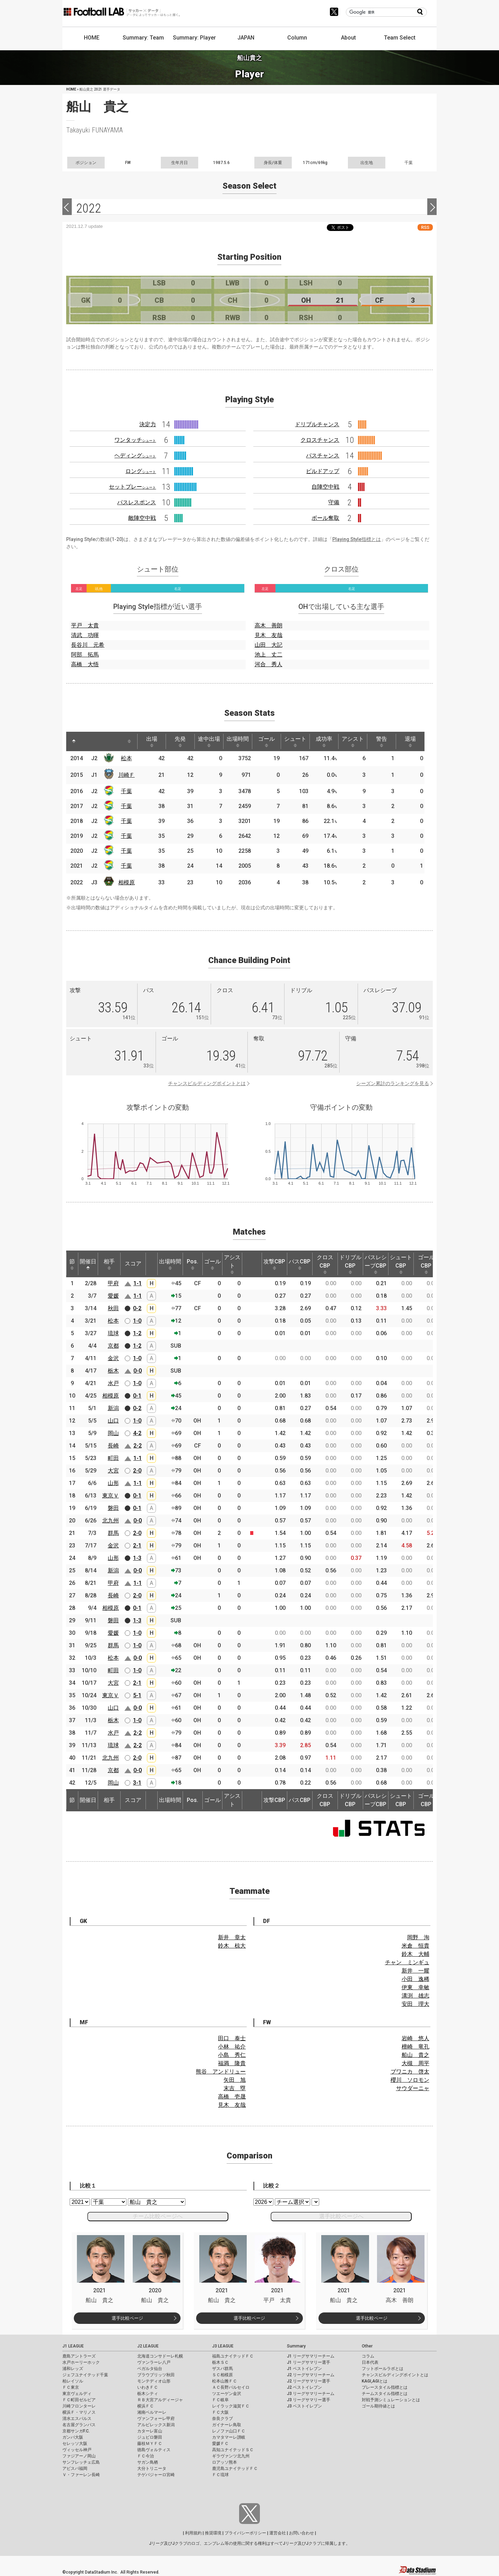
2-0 (137, 1470)
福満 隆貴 (232, 2063)
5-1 (137, 1695)
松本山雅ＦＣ (224, 2381)
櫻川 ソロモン (410, 2080)
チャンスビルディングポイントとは (207, 1083)
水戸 (113, 1383)
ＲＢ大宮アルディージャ (160, 2399)
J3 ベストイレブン (304, 2406)
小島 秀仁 (232, 2055)
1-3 (137, 1558)
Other (367, 2346)
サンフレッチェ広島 (81, 2462)
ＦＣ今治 (145, 2456)
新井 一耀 (415, 1970)
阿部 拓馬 (85, 654)
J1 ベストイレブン (304, 2368)
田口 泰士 (232, 2038)
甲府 (113, 1283)
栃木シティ (147, 2393)
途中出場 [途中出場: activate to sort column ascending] (209, 741)
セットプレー (132, 486)
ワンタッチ (135, 440)
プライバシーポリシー (245, 2533)
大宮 (113, 1470)
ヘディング (135, 455)
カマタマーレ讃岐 (228, 2437)
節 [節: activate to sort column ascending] (72, 1264)
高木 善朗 (268, 625)
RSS (425, 227)
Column (297, 37)
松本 (126, 758)
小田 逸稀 (415, 1979)
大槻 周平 (415, 2063)
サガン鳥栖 (147, 2462)
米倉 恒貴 (415, 1945)
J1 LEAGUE (73, 2346)
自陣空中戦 (325, 486)
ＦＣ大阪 (220, 2412)
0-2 (137, 1308)
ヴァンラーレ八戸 (153, 2362)
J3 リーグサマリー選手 (308, 2399)
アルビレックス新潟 (156, 2424)
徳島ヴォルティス (153, 2449)
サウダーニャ (412, 2088)
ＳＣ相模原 (222, 2374)
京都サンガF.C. (76, 2431)
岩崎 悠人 (415, 2038)
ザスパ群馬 (222, 2368)
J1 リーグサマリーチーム (310, 2356)
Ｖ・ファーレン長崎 (81, 2474)
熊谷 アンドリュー (221, 2071)
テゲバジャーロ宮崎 (156, 2474)
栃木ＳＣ (220, 2362)
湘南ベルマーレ (151, 2412)
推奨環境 (213, 2533)
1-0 (137, 1320)
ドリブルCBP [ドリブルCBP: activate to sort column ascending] (350, 1264)
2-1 (137, 1545)
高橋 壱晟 (232, 2096)
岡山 (113, 1433)
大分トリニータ (151, 2468)
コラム (368, 2356)
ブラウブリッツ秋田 (156, 2374)
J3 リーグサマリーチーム (310, 2393)
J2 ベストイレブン (304, 2387)
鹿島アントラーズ (79, 2356)
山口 (113, 1420)
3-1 (137, 1782)
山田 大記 (268, 645)
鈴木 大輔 (415, 1954)
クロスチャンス (319, 440)
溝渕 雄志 (415, 1995)
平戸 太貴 (85, 625)
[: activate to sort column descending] (73, 741)
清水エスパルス (76, 2418)
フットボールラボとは (382, 2368)
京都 (113, 1345)
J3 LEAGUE (223, 2346)
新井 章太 (232, 1937)
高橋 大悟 (85, 664)
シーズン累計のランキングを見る (392, 1083)
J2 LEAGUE (148, 2346)
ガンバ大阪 (72, 2437)
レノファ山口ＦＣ (228, 2431)
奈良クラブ (222, 2418)
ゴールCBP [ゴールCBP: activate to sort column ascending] (426, 1264)
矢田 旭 (235, 2080)
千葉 (126, 791)
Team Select (399, 37)
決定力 (147, 424)
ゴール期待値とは (378, 2406)
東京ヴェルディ (76, 2393)
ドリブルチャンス (317, 424)
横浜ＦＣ (145, 2406)
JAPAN (245, 37)
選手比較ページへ (341, 2216)
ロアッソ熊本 (224, 2462)
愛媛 (113, 1296)
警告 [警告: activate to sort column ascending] (381, 741)
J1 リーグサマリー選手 (308, 2362)
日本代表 (370, 2362)
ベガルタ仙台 (149, 2368)
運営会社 (277, 2533)
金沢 (113, 1358)
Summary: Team (143, 37)
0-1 (137, 1395)
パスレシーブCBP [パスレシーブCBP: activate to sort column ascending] (376, 1264)
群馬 (113, 1533)
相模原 (126, 882)
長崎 (113, 1445)
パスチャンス (322, 455)
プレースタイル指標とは (385, 2387)
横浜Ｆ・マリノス (79, 2412)
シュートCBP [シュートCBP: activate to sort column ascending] (401, 1264)
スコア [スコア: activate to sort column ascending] (133, 1263)
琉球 (113, 1333)
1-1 (137, 1283)
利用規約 (193, 2533)
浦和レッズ (72, 2368)
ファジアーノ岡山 (79, 2456)
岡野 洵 (418, 1937)
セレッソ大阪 (74, 2443)
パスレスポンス (136, 502)
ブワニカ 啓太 (410, 2071)
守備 (333, 502)
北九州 (110, 1520)
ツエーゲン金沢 (226, 2393)
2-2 (137, 1445)
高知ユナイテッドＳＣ (233, 2449)
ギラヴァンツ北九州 (231, 2456)
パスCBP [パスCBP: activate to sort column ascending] (299, 1264)
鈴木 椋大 (232, 1945)
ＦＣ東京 (70, 2387)
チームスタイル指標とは (385, 2393)
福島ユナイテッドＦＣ (233, 2356)
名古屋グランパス (79, 2424)
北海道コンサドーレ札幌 (160, 2356)
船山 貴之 (415, 2055)
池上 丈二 (268, 654)
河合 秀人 (268, 664)
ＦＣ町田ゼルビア (79, 2399)
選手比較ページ (127, 2318)
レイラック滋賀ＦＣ (231, 2406)
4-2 (137, 1433)
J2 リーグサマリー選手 (308, 2381)
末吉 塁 (235, 2088)
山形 (113, 1483)
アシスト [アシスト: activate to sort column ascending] (353, 741)
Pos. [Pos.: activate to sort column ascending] (192, 1264)
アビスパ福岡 (74, 2468)
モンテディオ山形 (153, 2381)
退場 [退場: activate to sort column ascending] (410, 741)
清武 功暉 (85, 635)
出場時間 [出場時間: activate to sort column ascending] (238, 741)
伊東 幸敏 (415, 1987)
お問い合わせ (301, 2533)
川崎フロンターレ (79, 2406)
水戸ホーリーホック (81, 2362)
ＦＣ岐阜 (220, 2399)
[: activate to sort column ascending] (87, 741)
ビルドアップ (322, 471)
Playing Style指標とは (356, 539)
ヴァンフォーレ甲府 (156, 2418)
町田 (113, 1458)
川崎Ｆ (126, 775)
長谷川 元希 (87, 645)
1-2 (137, 1333)
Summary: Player (194, 37)
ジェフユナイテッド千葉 (85, 2374)
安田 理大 (415, 2004)
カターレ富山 (149, 2431)
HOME (91, 37)
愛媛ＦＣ (220, 2443)
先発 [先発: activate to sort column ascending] (180, 741)
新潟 (113, 1408)
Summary (296, 2346)
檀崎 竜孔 (415, 2046)
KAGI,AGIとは (374, 2381)
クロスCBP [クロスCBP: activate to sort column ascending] (325, 1264)
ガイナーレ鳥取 (226, 2424)
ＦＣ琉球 (220, 2474)
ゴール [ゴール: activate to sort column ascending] (266, 741)
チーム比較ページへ (158, 2216)
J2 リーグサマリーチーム (310, 2374)
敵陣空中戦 (142, 518)
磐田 (113, 1508)
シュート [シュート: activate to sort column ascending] (295, 741)
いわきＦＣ (147, 2387)
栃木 (113, 1370)
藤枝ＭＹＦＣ (149, 2443)
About (348, 37)
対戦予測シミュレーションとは (391, 2399)
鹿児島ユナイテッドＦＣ (235, 2468)
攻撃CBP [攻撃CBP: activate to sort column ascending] (274, 1264)
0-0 (137, 1370)
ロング (140, 471)
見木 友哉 (268, 635)
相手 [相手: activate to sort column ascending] (109, 1264)
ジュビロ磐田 (149, 2437)
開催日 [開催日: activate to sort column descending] (88, 1264)
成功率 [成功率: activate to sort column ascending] (324, 741)
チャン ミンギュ (407, 1962)
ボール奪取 (325, 518)
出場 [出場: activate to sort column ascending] (151, 741)
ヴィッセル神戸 (76, 2449)
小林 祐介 (232, 2046)
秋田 (113, 1308)
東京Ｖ (110, 1495)
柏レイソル (72, 2381)
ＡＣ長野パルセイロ (231, 2387)
